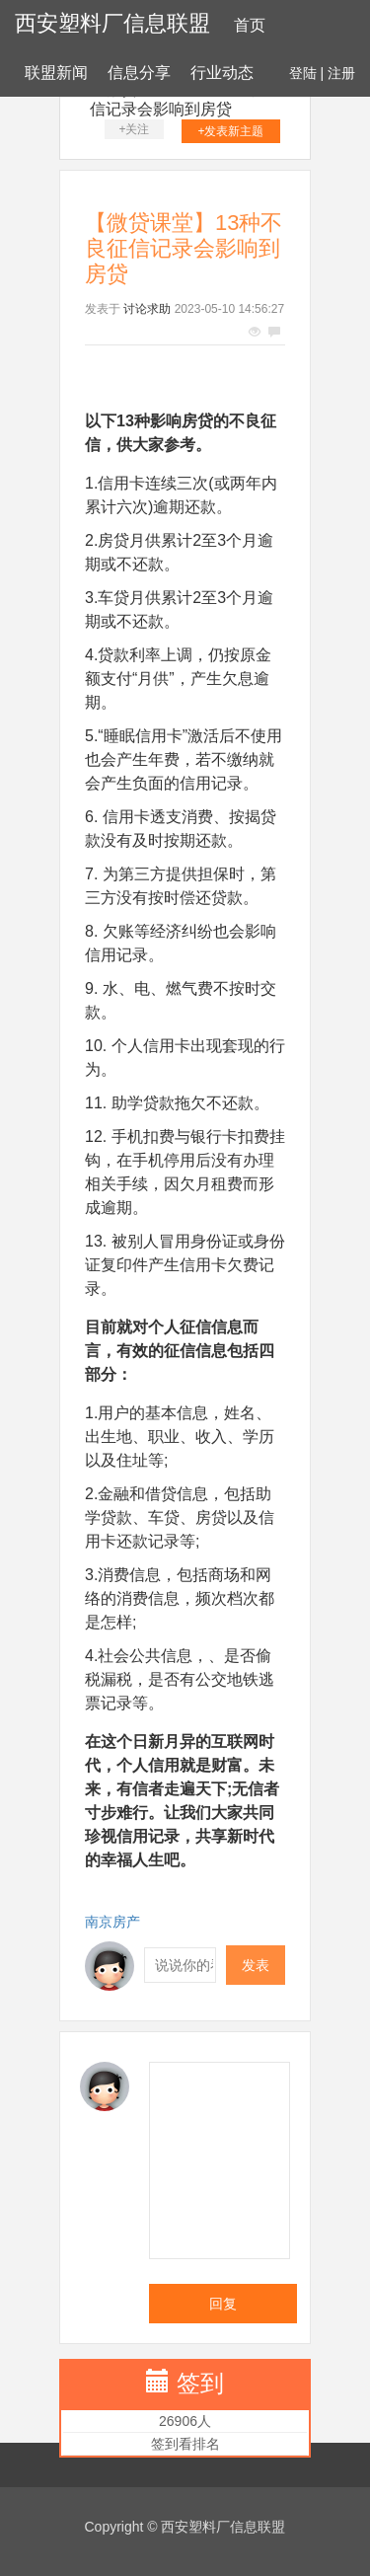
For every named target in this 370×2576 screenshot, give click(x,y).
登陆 (303, 73)
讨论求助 (147, 309)
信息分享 (139, 72)
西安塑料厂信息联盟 (112, 23)
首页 (249, 25)
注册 (341, 73)
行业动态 (222, 72)
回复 (223, 2303)
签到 (200, 2383)
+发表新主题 (230, 131)
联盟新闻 (56, 72)
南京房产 (112, 1922)
